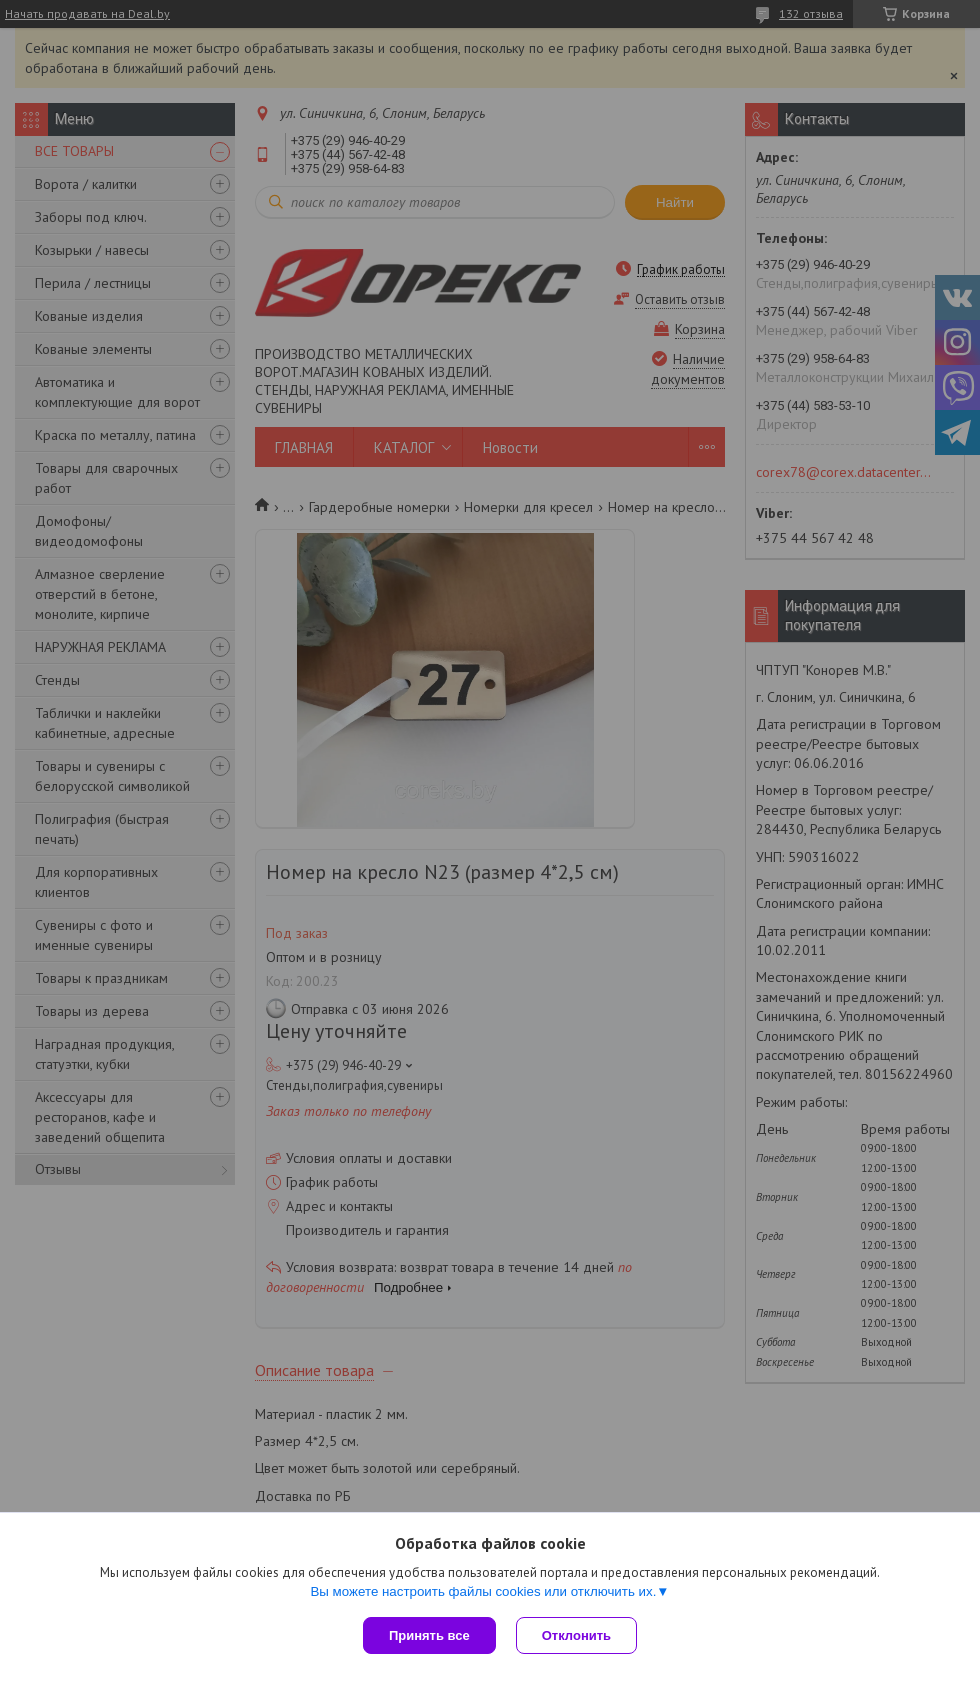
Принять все (429, 1635)
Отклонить (576, 1635)
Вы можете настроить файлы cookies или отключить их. (483, 1591)
